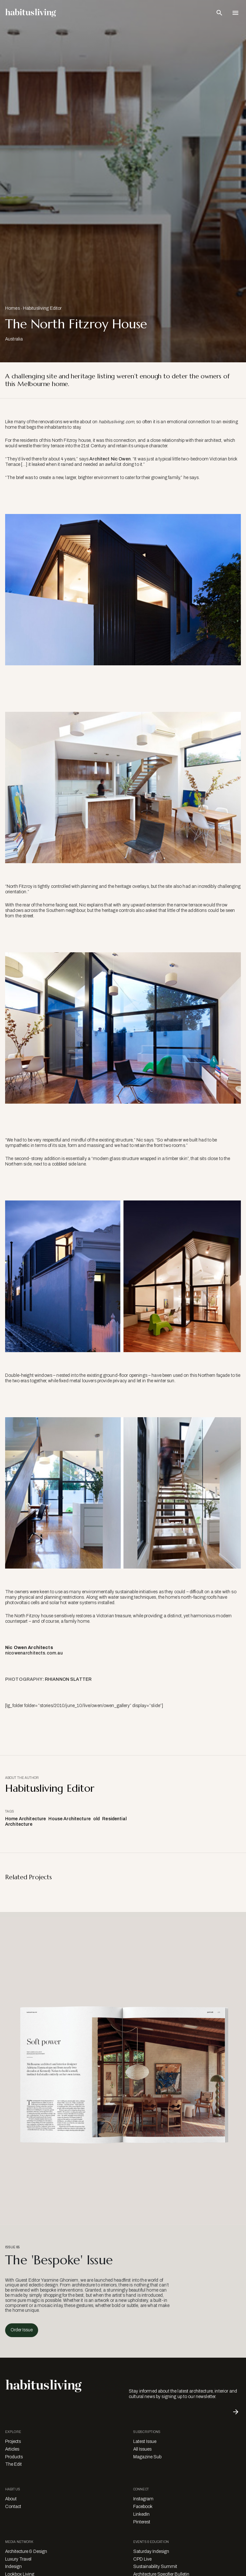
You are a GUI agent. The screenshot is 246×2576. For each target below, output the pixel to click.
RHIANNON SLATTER (68, 1679)
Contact (13, 2506)
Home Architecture (25, 1818)
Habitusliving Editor (42, 308)
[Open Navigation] (235, 12)
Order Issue (22, 2330)
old (96, 1818)
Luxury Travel (18, 2559)
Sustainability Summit (155, 2566)
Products (14, 2456)
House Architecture (69, 1818)
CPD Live (142, 2559)
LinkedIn (141, 2514)
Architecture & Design (26, 2551)
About (11, 2498)
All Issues (142, 2449)
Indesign (13, 2566)
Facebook (142, 2506)
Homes (12, 308)
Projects (13, 2441)
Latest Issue (144, 2441)
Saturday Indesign (151, 2551)
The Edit (13, 2464)
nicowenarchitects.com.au (34, 1653)
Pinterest (141, 2522)
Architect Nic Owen (110, 459)
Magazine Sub (147, 2456)
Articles (12, 2449)
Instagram (143, 2498)
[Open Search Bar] (219, 12)
